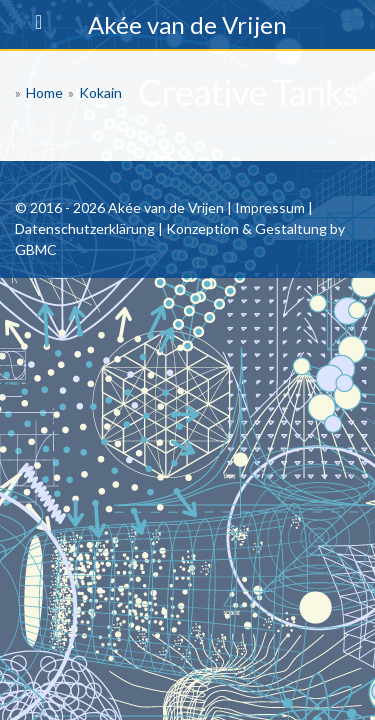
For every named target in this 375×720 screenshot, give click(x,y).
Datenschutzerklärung (85, 228)
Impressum (270, 207)
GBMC (36, 249)
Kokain (100, 92)
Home (44, 92)
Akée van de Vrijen (187, 24)
